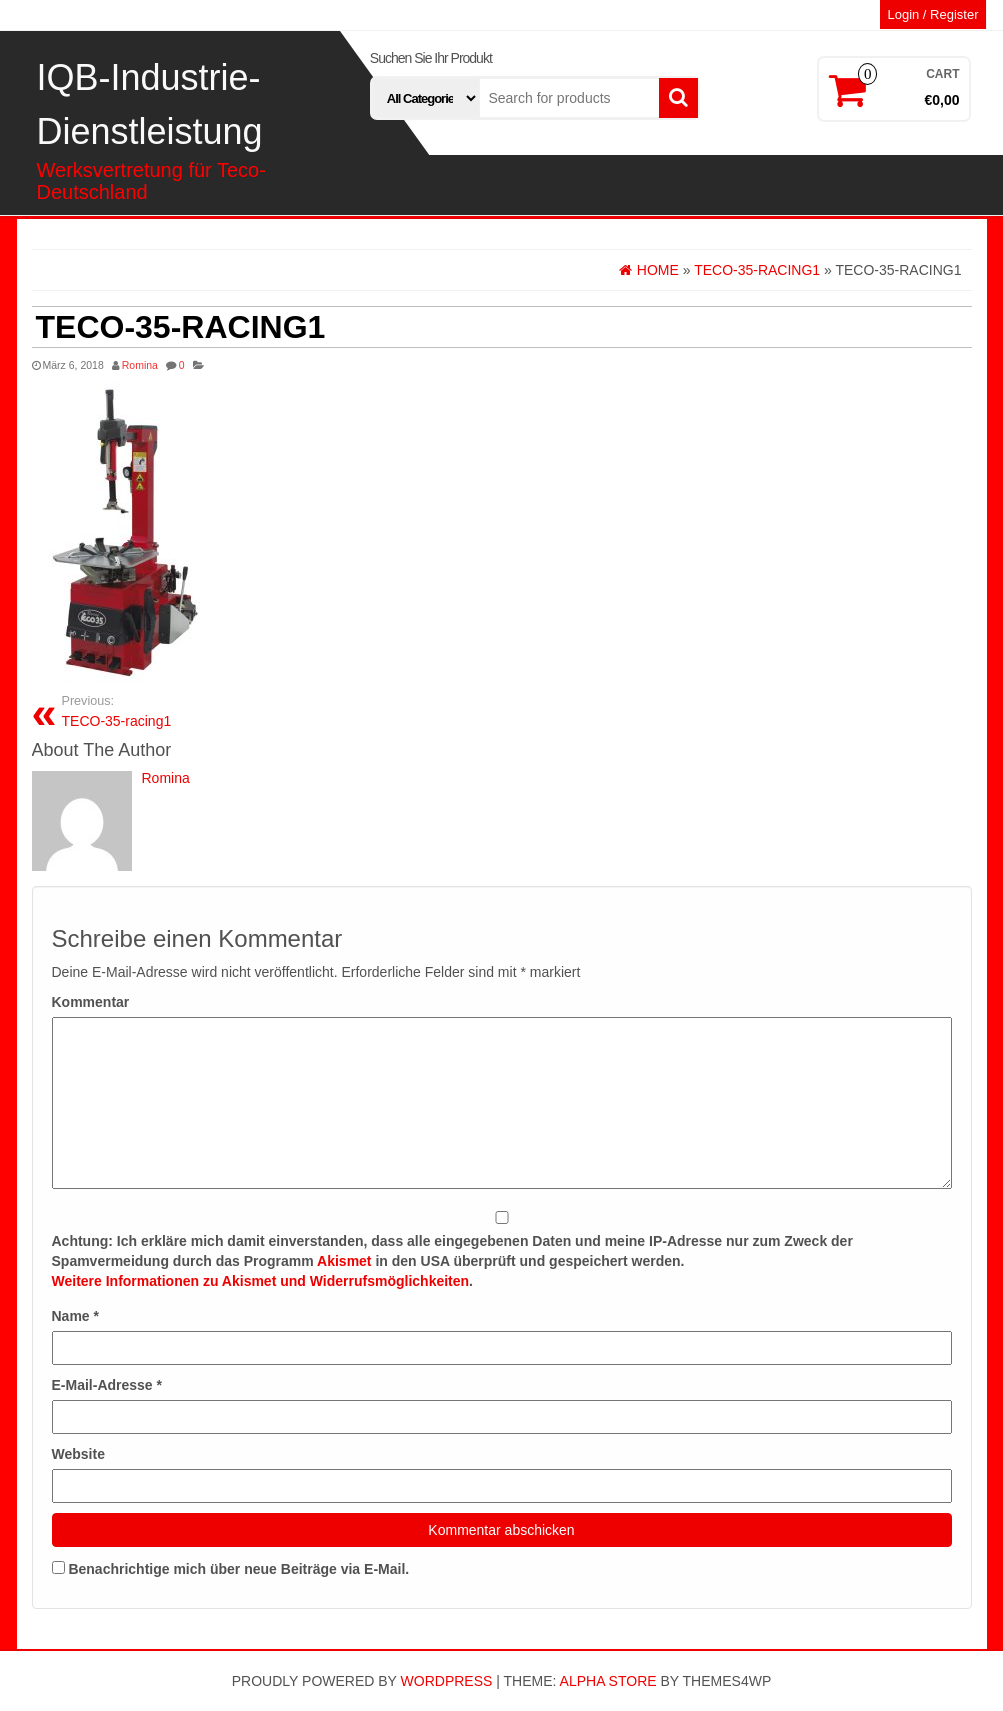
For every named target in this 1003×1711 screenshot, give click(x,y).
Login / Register (932, 14)
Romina (140, 365)
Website (78, 1454)
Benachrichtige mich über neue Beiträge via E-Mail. (238, 1569)
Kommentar (91, 1002)
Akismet (344, 1261)
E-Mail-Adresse (107, 1385)
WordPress (447, 1681)
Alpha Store (608, 1681)
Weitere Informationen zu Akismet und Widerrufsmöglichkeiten (261, 1281)
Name (75, 1316)
